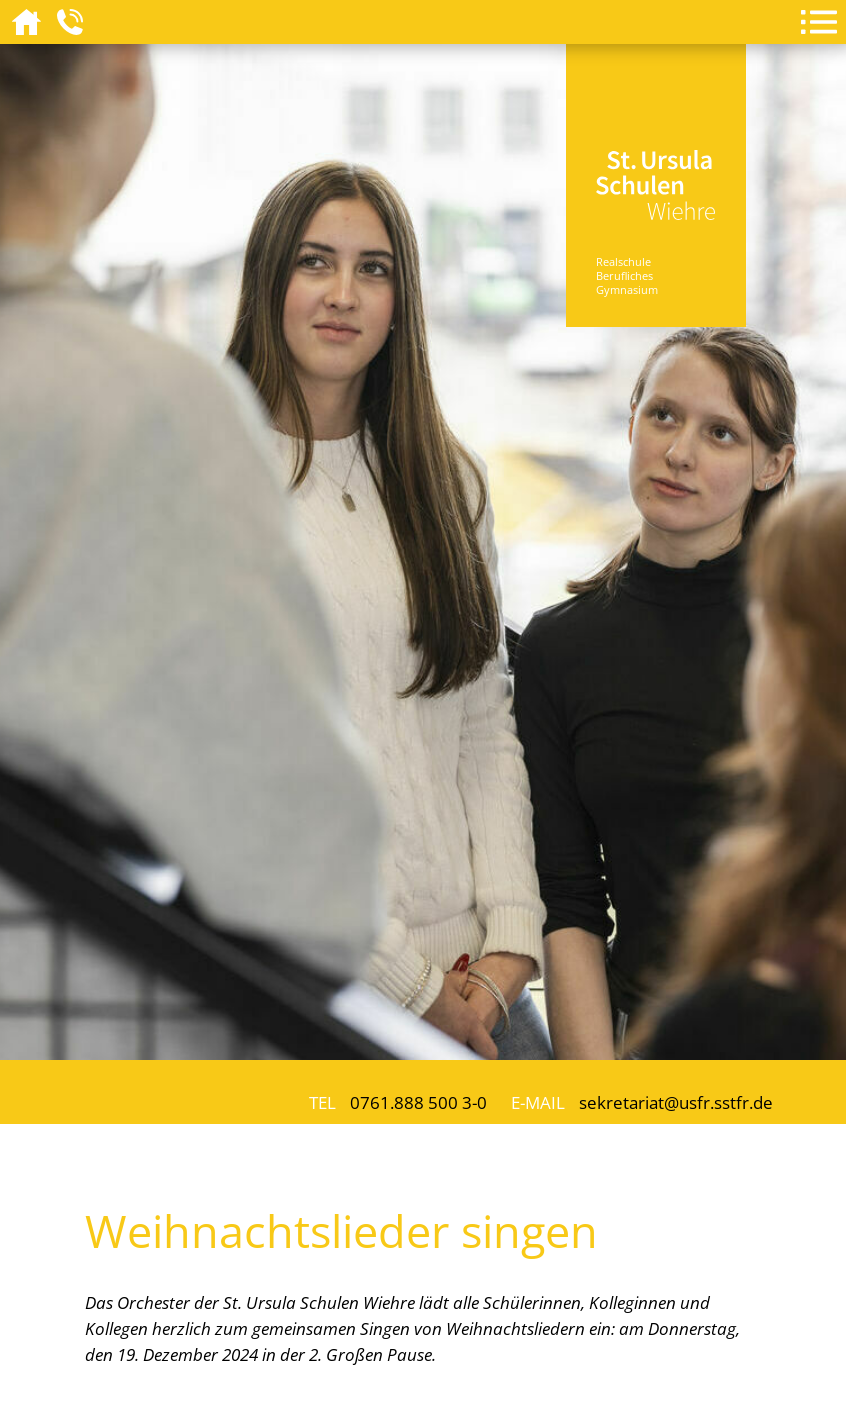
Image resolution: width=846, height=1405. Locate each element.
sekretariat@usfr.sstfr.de (676, 1102)
